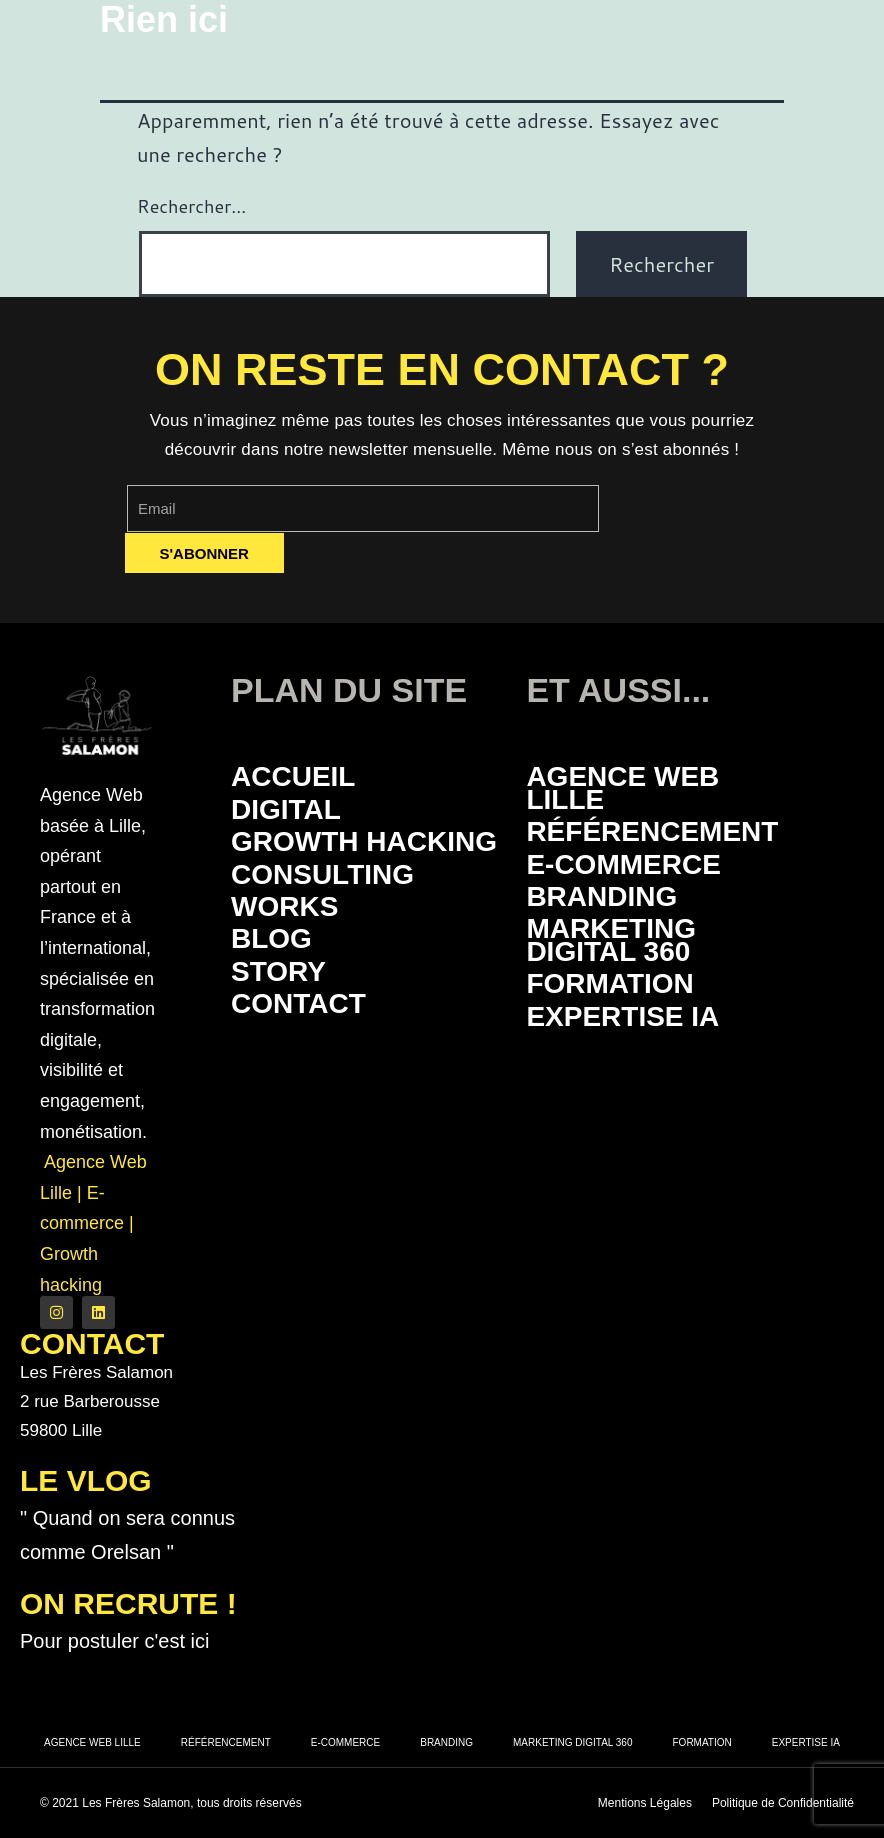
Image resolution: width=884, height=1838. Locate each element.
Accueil (293, 776)
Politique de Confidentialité (783, 1803)
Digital (286, 809)
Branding (601, 896)
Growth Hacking (364, 841)
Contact (298, 1003)
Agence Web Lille (622, 787)
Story (278, 971)
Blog (271, 938)
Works (284, 906)
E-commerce (623, 864)
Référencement (652, 831)
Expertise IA (622, 1016)
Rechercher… (191, 206)
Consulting (322, 874)
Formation (609, 983)
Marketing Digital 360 (611, 939)
